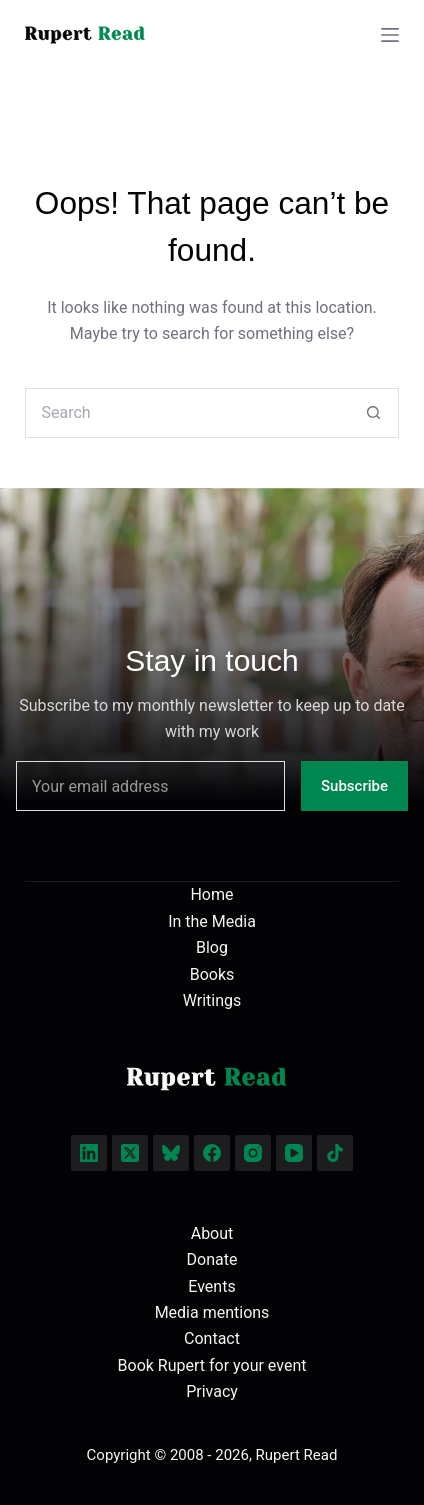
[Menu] (390, 35)
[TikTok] (335, 1153)
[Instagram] (253, 1153)
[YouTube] (294, 1153)
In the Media (212, 921)
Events (211, 1286)
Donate (212, 1259)
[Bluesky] (171, 1153)
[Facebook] (212, 1153)
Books (212, 974)
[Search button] (374, 413)
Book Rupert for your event (212, 1365)
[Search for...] (186, 413)
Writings (212, 1000)
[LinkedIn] (89, 1153)
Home (211, 894)
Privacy (212, 1391)
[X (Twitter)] (130, 1153)
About (212, 1233)
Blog (212, 947)
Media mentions (212, 1312)
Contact (212, 1338)
